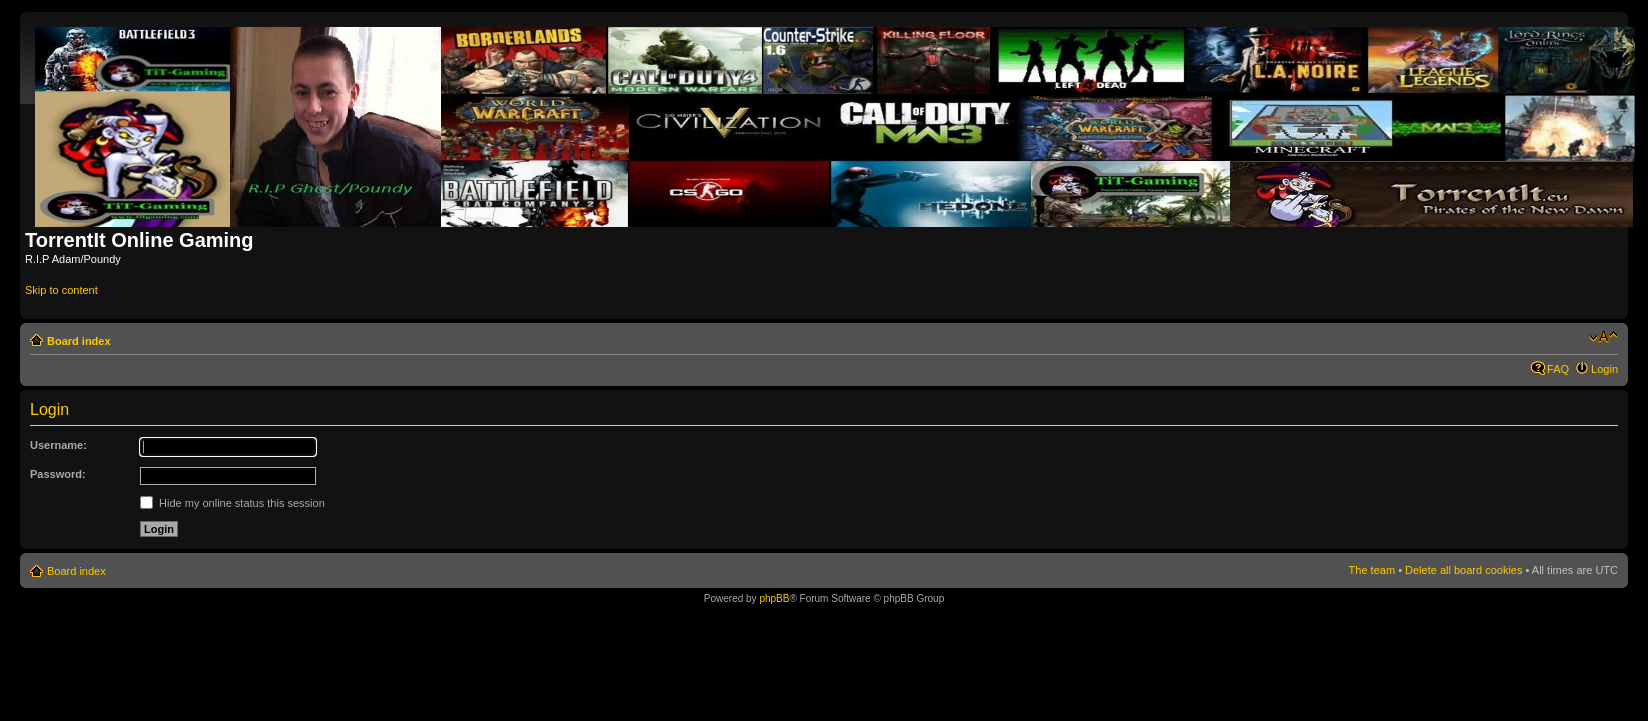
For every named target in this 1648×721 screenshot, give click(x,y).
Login (1604, 369)
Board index (79, 341)
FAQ (1558, 369)
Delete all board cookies (1463, 570)
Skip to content (61, 290)
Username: (58, 445)
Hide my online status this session (232, 503)
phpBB (774, 598)
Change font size (1603, 337)
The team (1372, 570)
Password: (58, 474)
